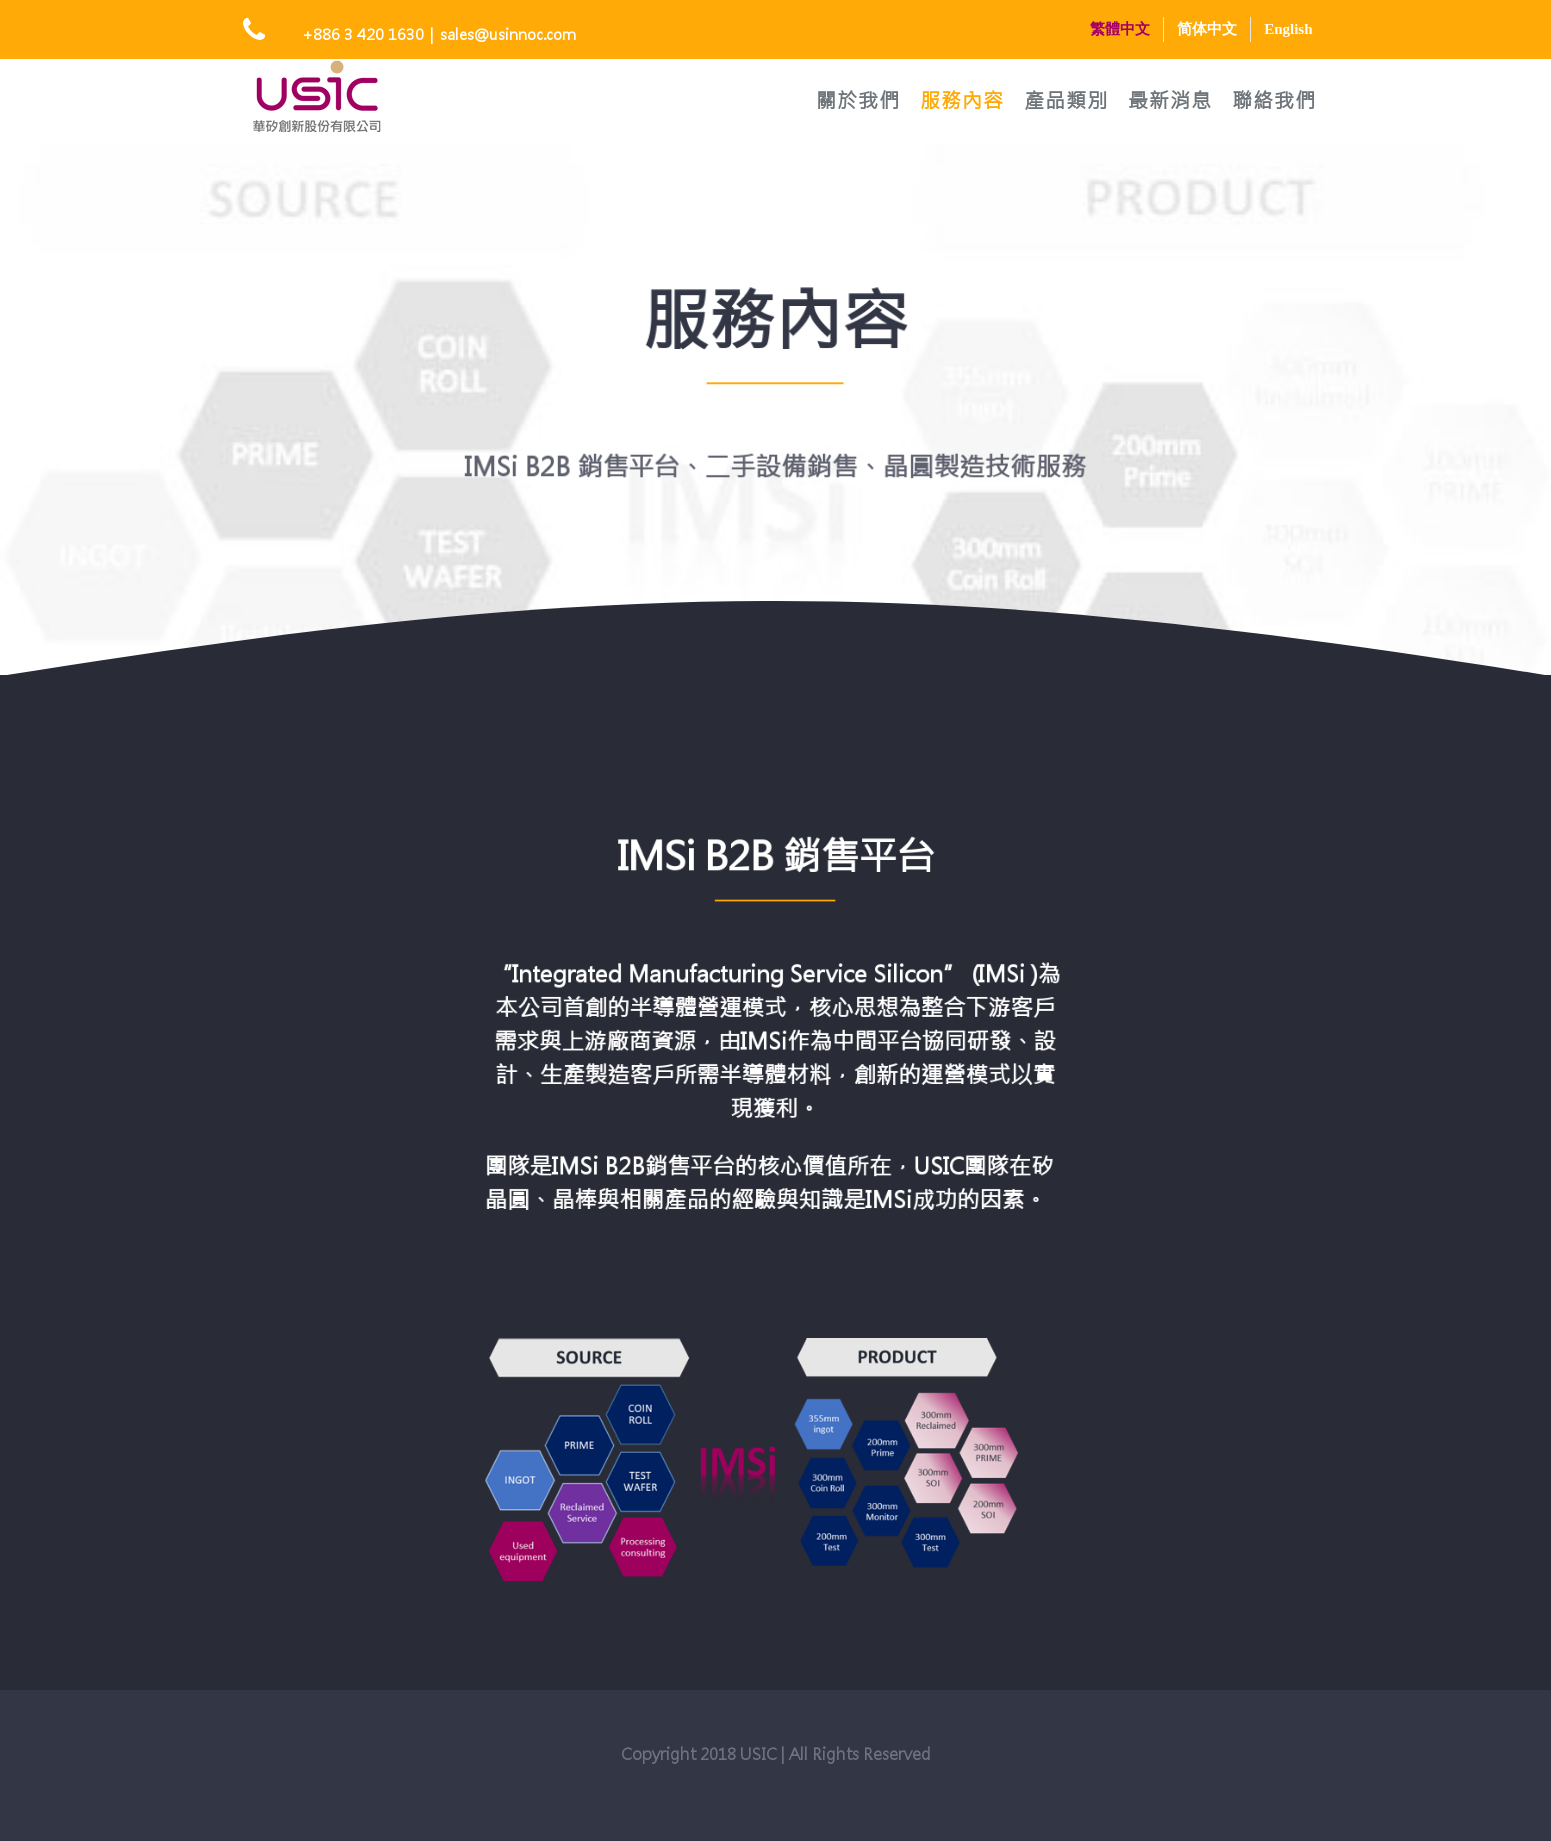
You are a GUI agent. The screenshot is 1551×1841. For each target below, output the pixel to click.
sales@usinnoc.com (508, 34)
